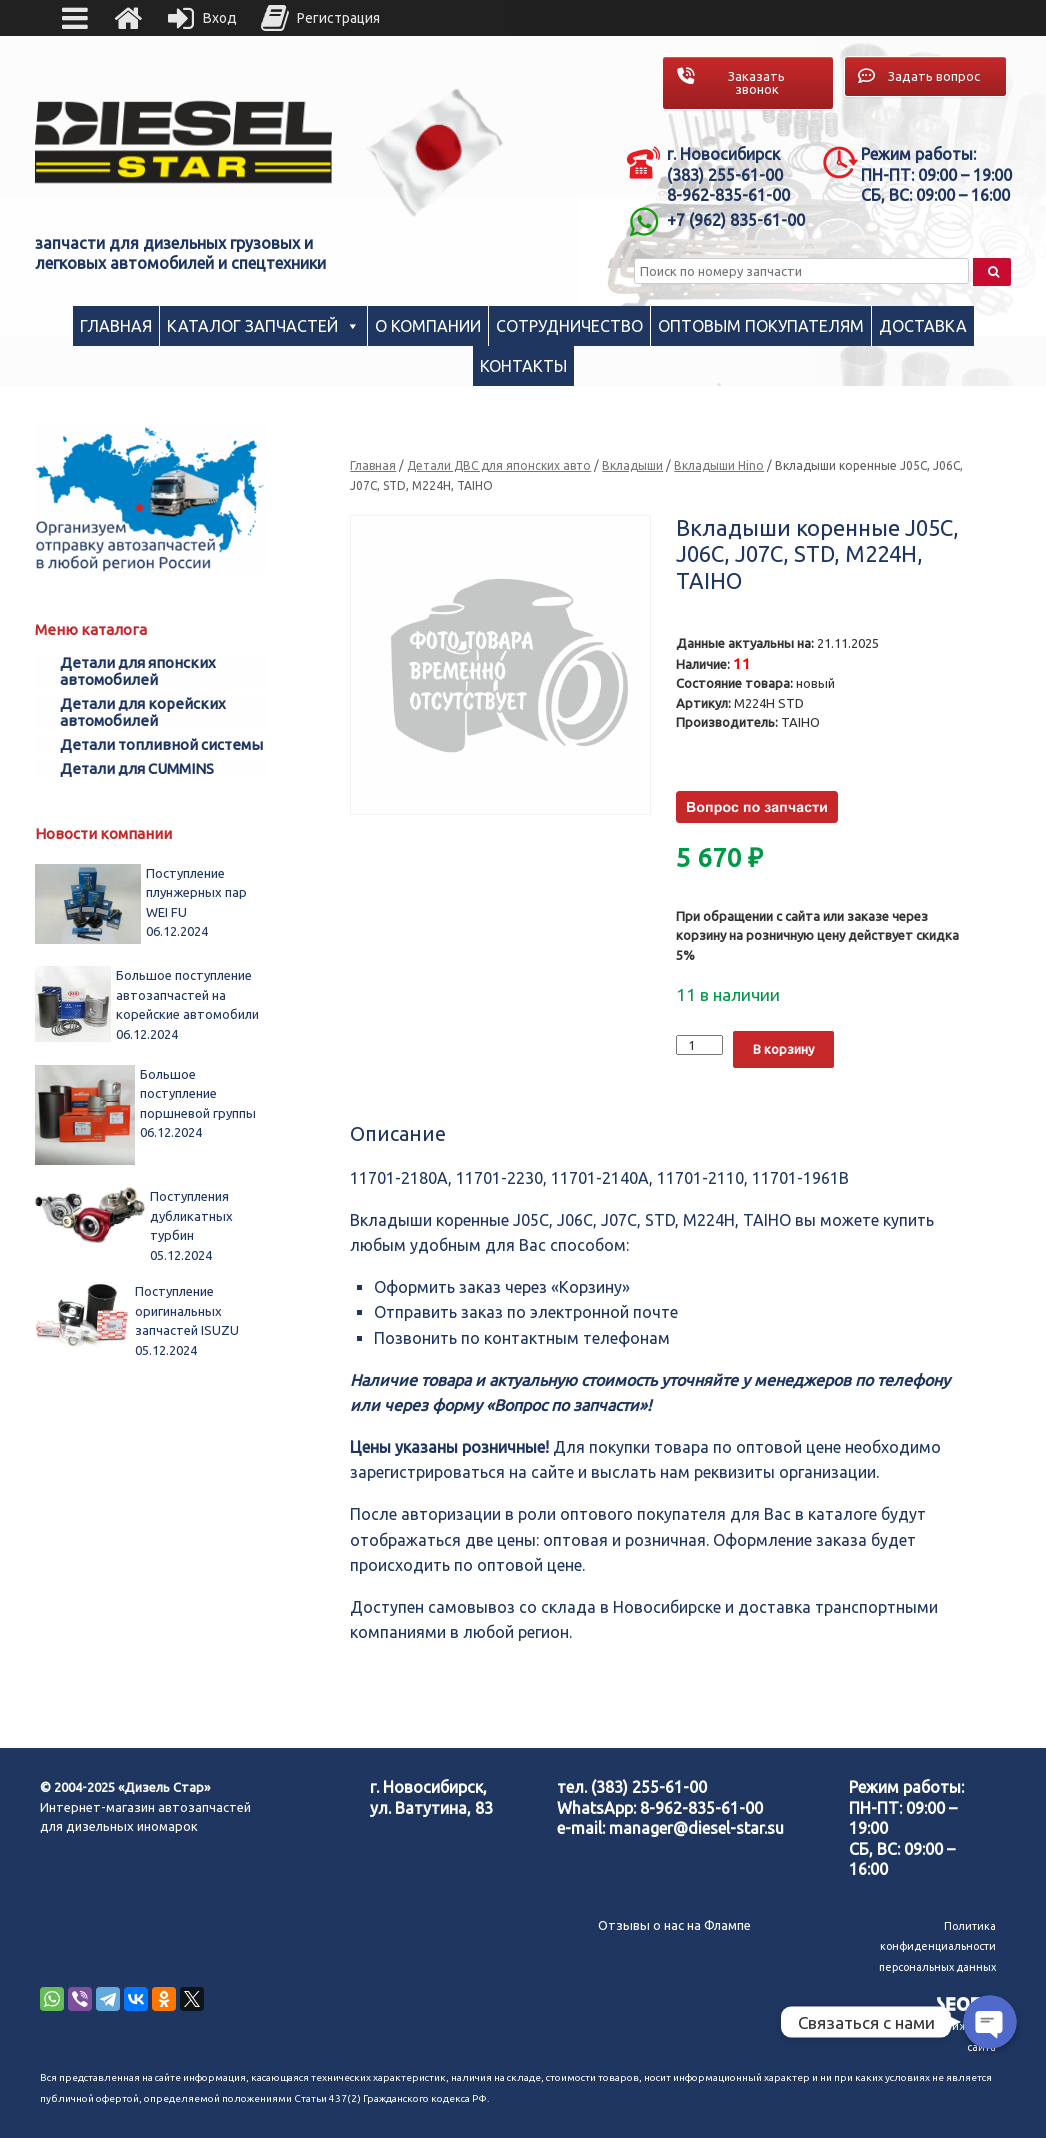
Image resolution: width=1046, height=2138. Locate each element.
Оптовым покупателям (761, 326)
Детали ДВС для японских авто (499, 465)
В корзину (783, 1049)
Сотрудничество (569, 326)
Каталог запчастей (252, 326)
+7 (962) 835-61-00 (736, 220)
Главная (116, 326)
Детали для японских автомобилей (138, 671)
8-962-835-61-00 (701, 1808)
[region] (435, 152)
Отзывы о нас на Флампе (674, 1925)
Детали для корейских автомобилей (143, 712)
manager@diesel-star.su (696, 1828)
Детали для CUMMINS (137, 768)
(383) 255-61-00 (649, 1787)
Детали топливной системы (161, 744)
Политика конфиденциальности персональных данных (937, 1946)
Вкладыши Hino (719, 465)
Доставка (923, 326)
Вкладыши (632, 465)
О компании (428, 326)
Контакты (523, 366)
